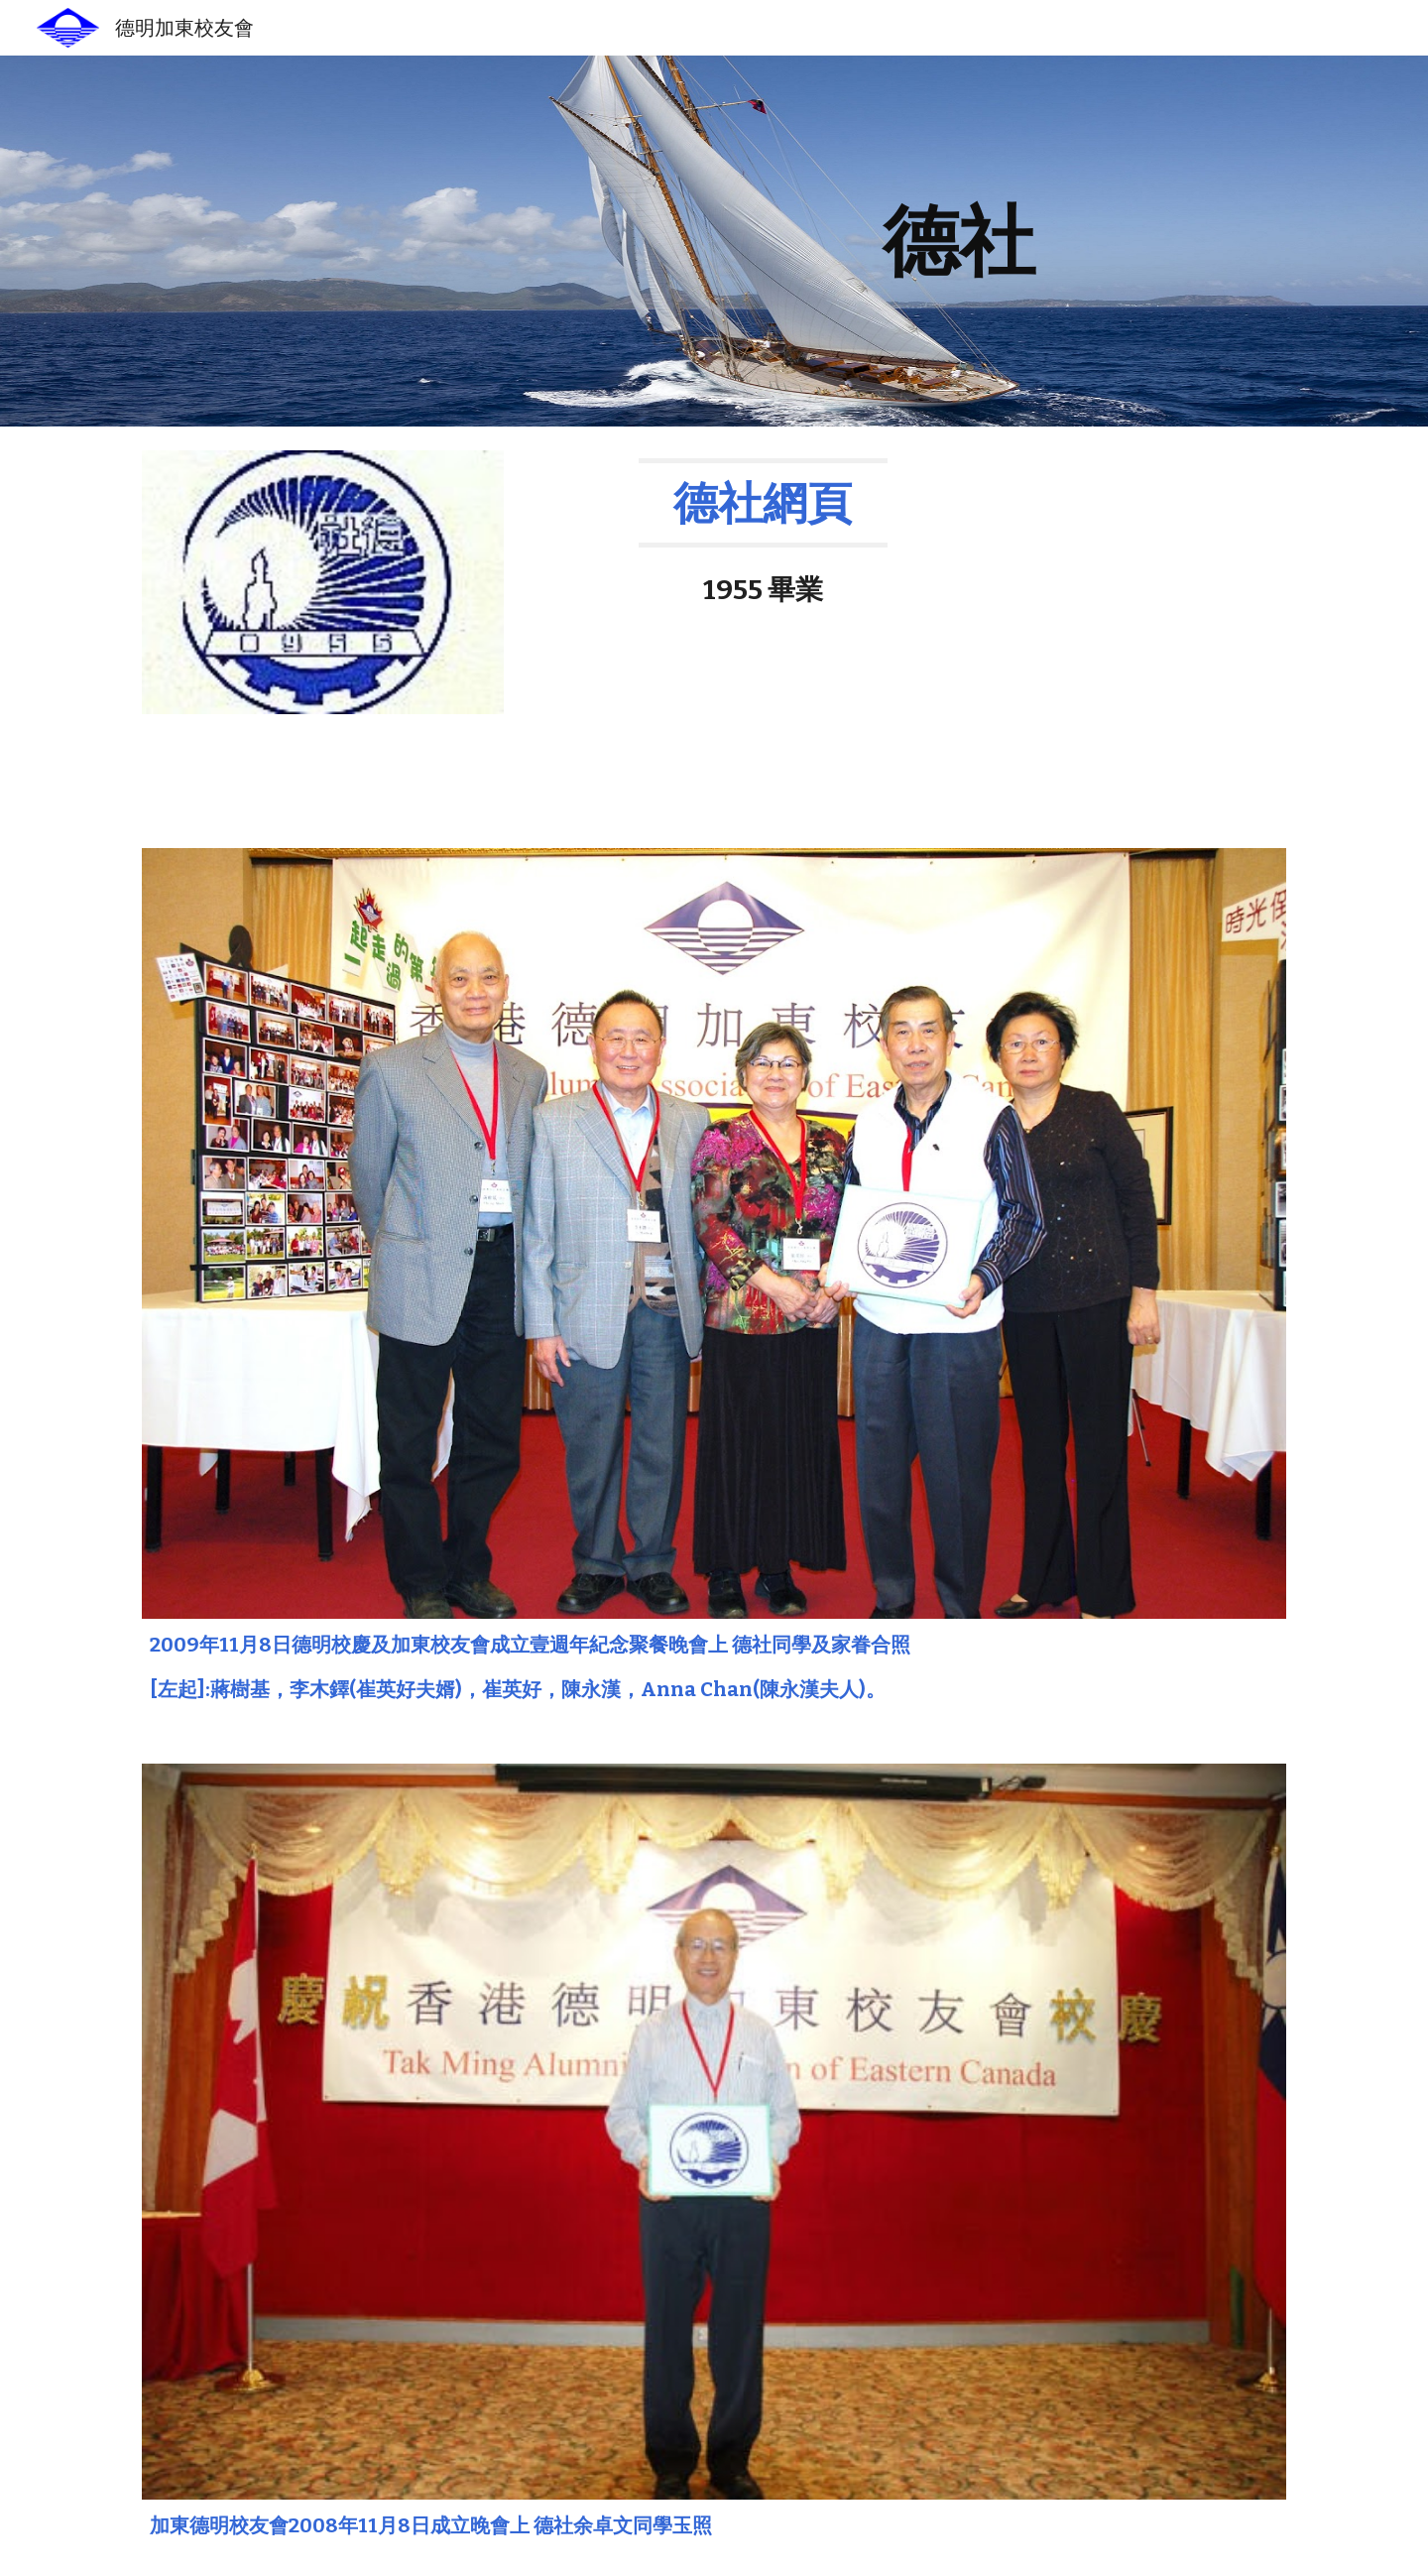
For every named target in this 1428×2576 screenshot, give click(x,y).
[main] (959, 241)
